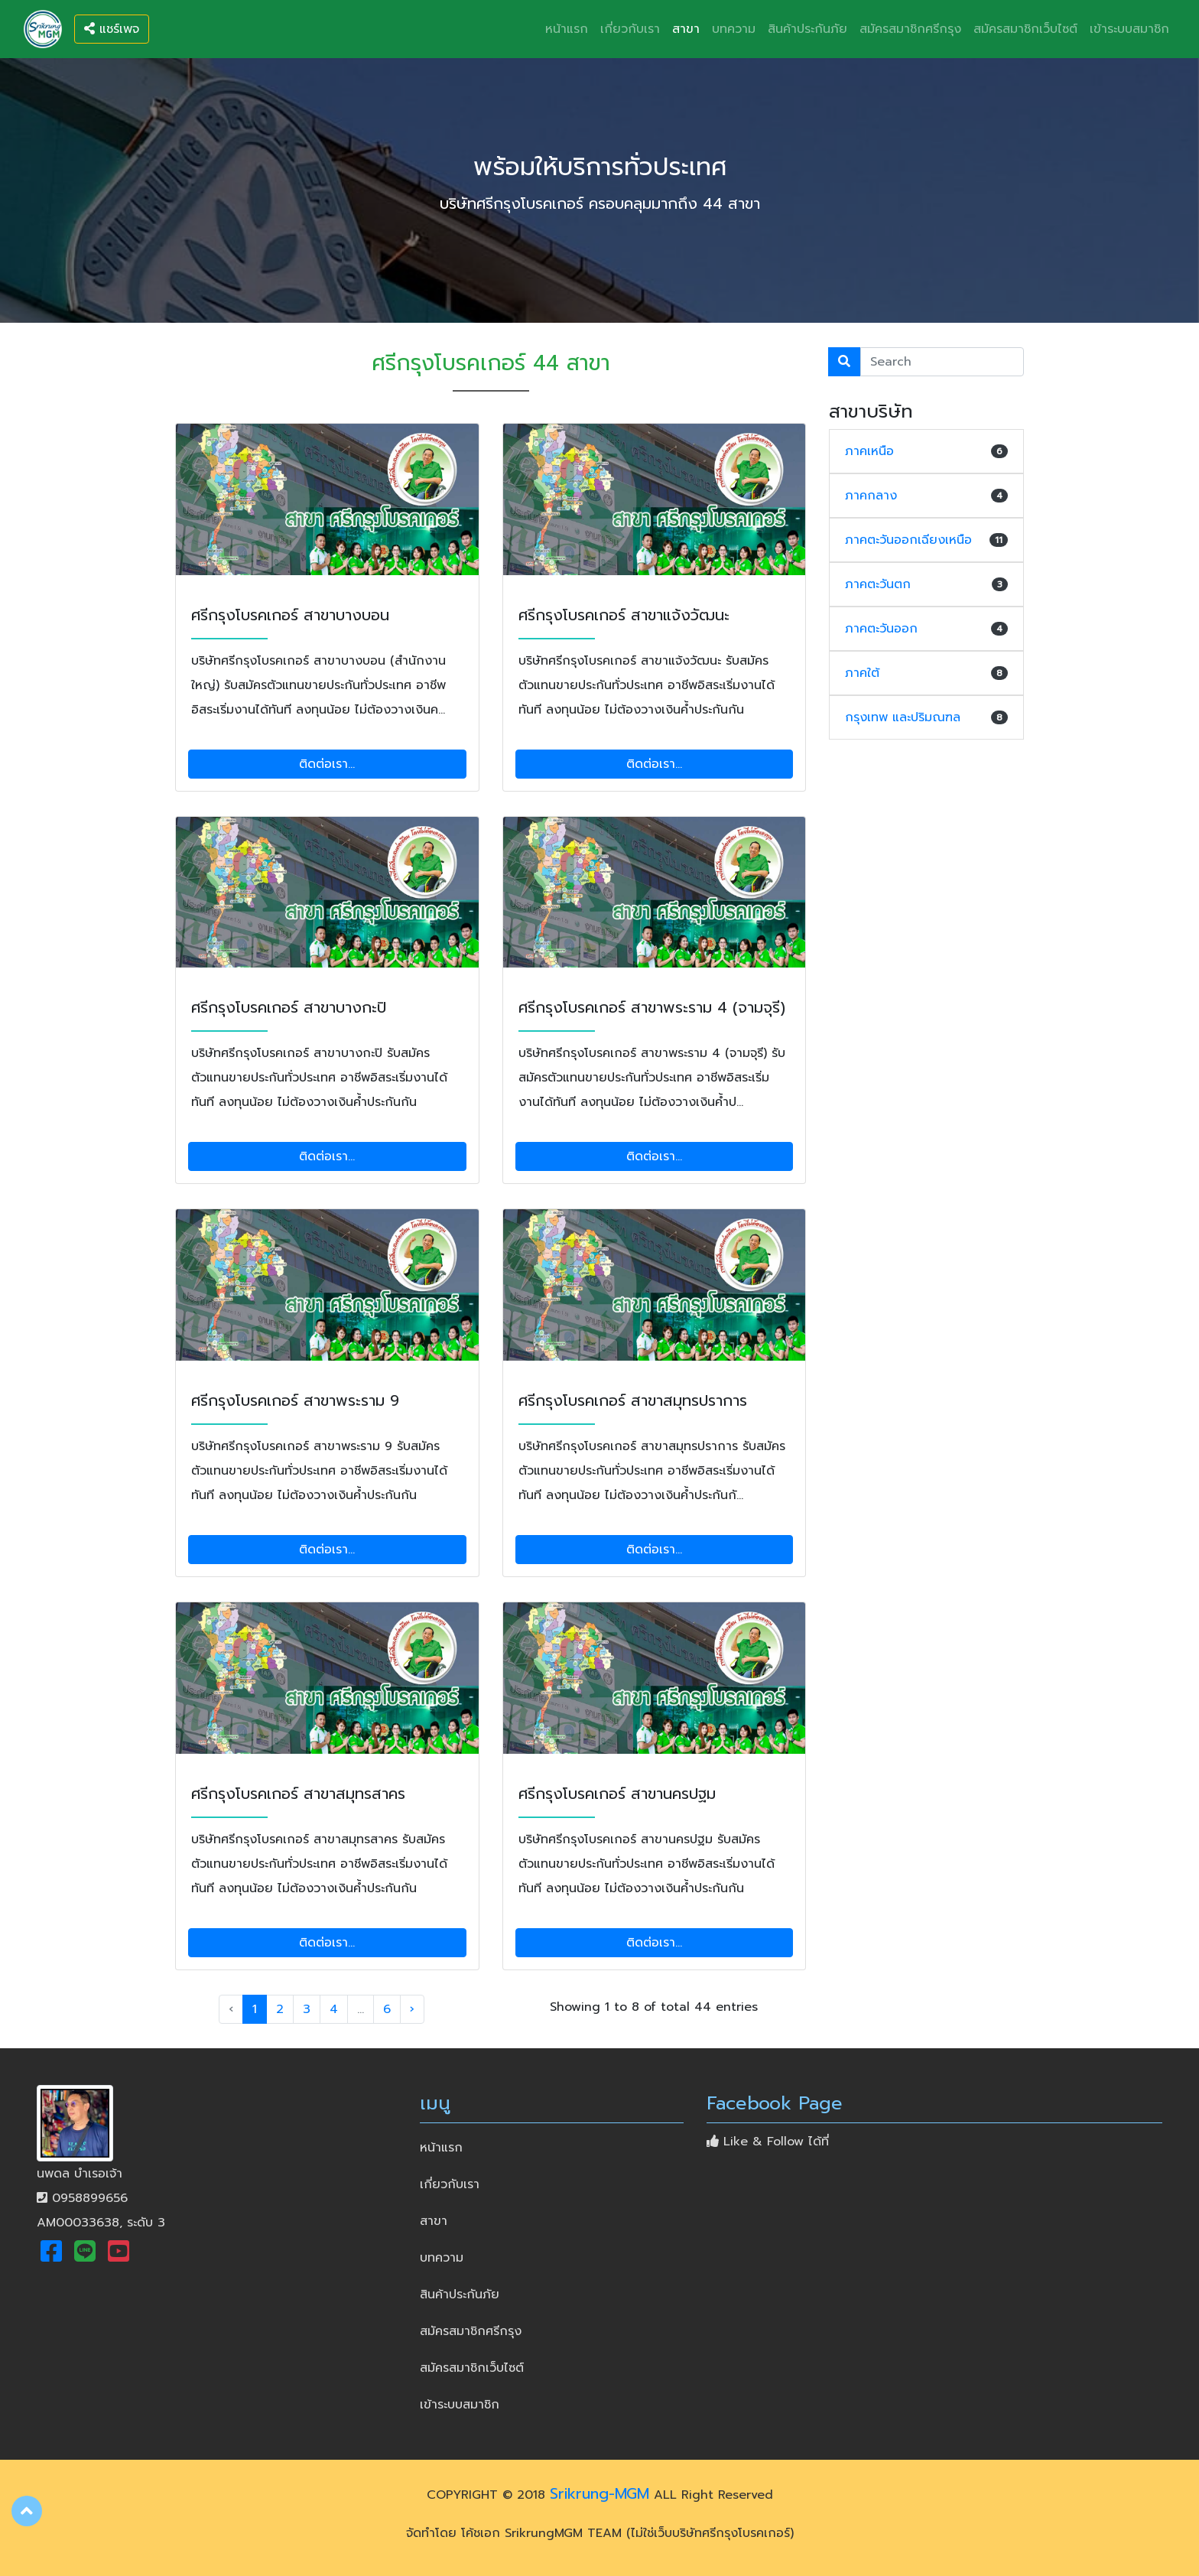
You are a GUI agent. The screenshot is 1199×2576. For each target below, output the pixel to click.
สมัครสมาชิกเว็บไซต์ (1025, 29)
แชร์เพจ (111, 29)
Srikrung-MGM (599, 2493)
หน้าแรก (569, 27)
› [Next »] (412, 2009)
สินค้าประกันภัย (807, 29)
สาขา (686, 29)
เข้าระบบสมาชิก (1129, 29)
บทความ (733, 29)
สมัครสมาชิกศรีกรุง (910, 29)
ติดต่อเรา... (327, 764)
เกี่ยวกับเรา (630, 29)
